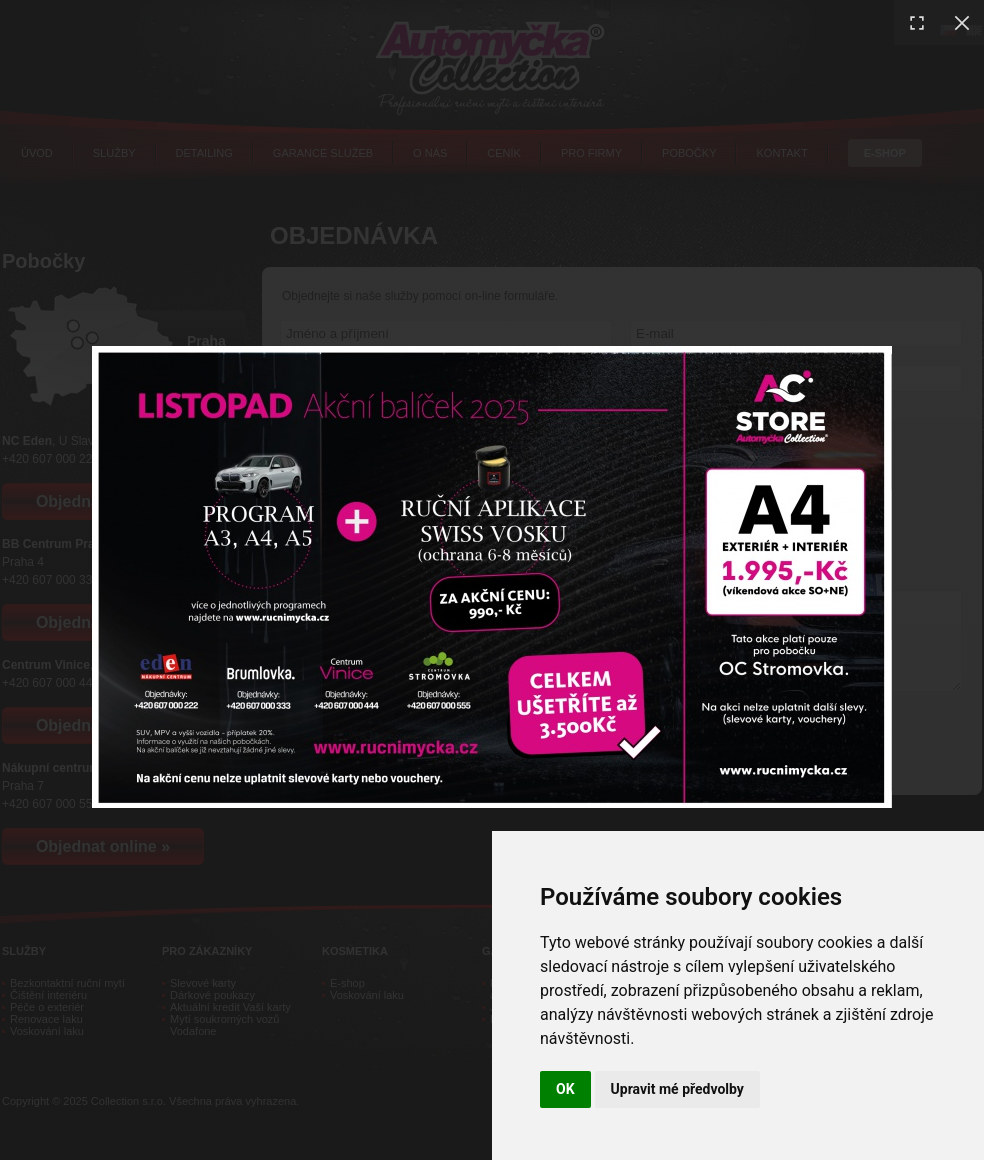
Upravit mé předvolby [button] (677, 1089)
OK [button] (565, 1089)
